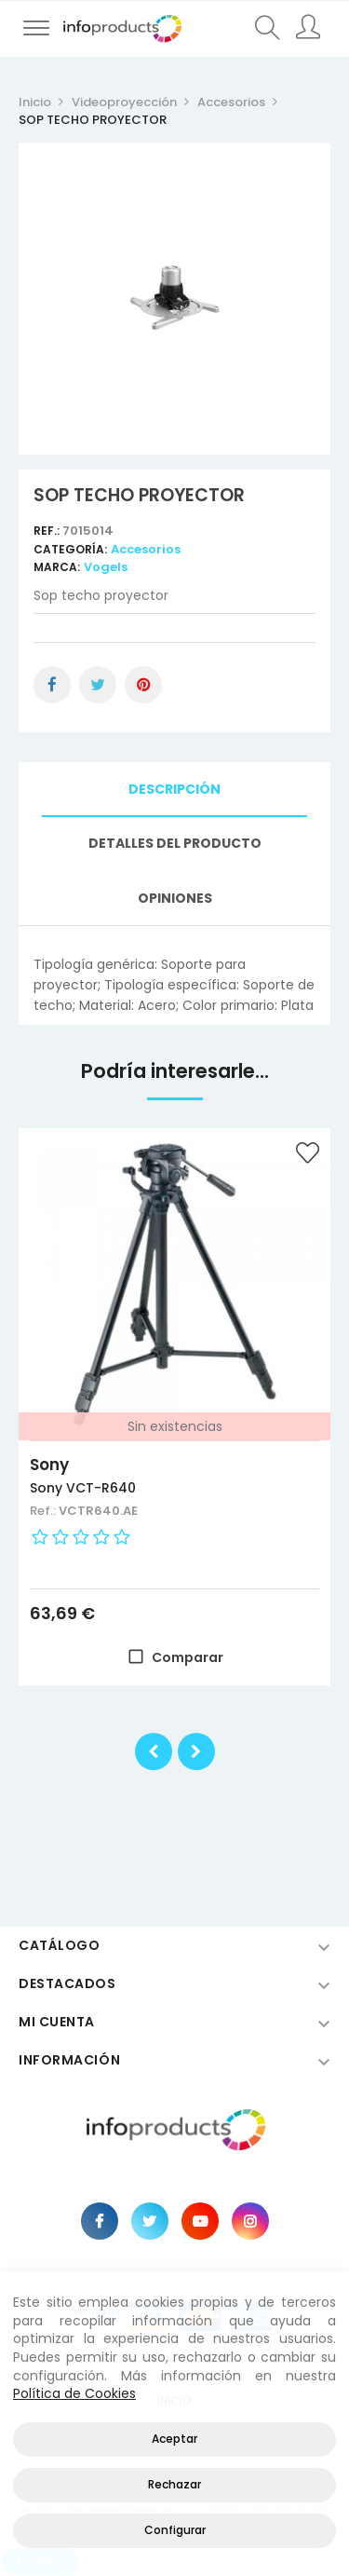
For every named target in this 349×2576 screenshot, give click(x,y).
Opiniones (175, 898)
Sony (49, 1464)
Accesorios (146, 549)
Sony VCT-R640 (83, 1488)
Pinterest (143, 684)
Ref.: (48, 530)
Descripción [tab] (174, 789)
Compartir (52, 684)
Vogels (106, 567)
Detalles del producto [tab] (175, 843)
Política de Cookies (74, 2393)
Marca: (57, 567)
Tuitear (97, 684)
